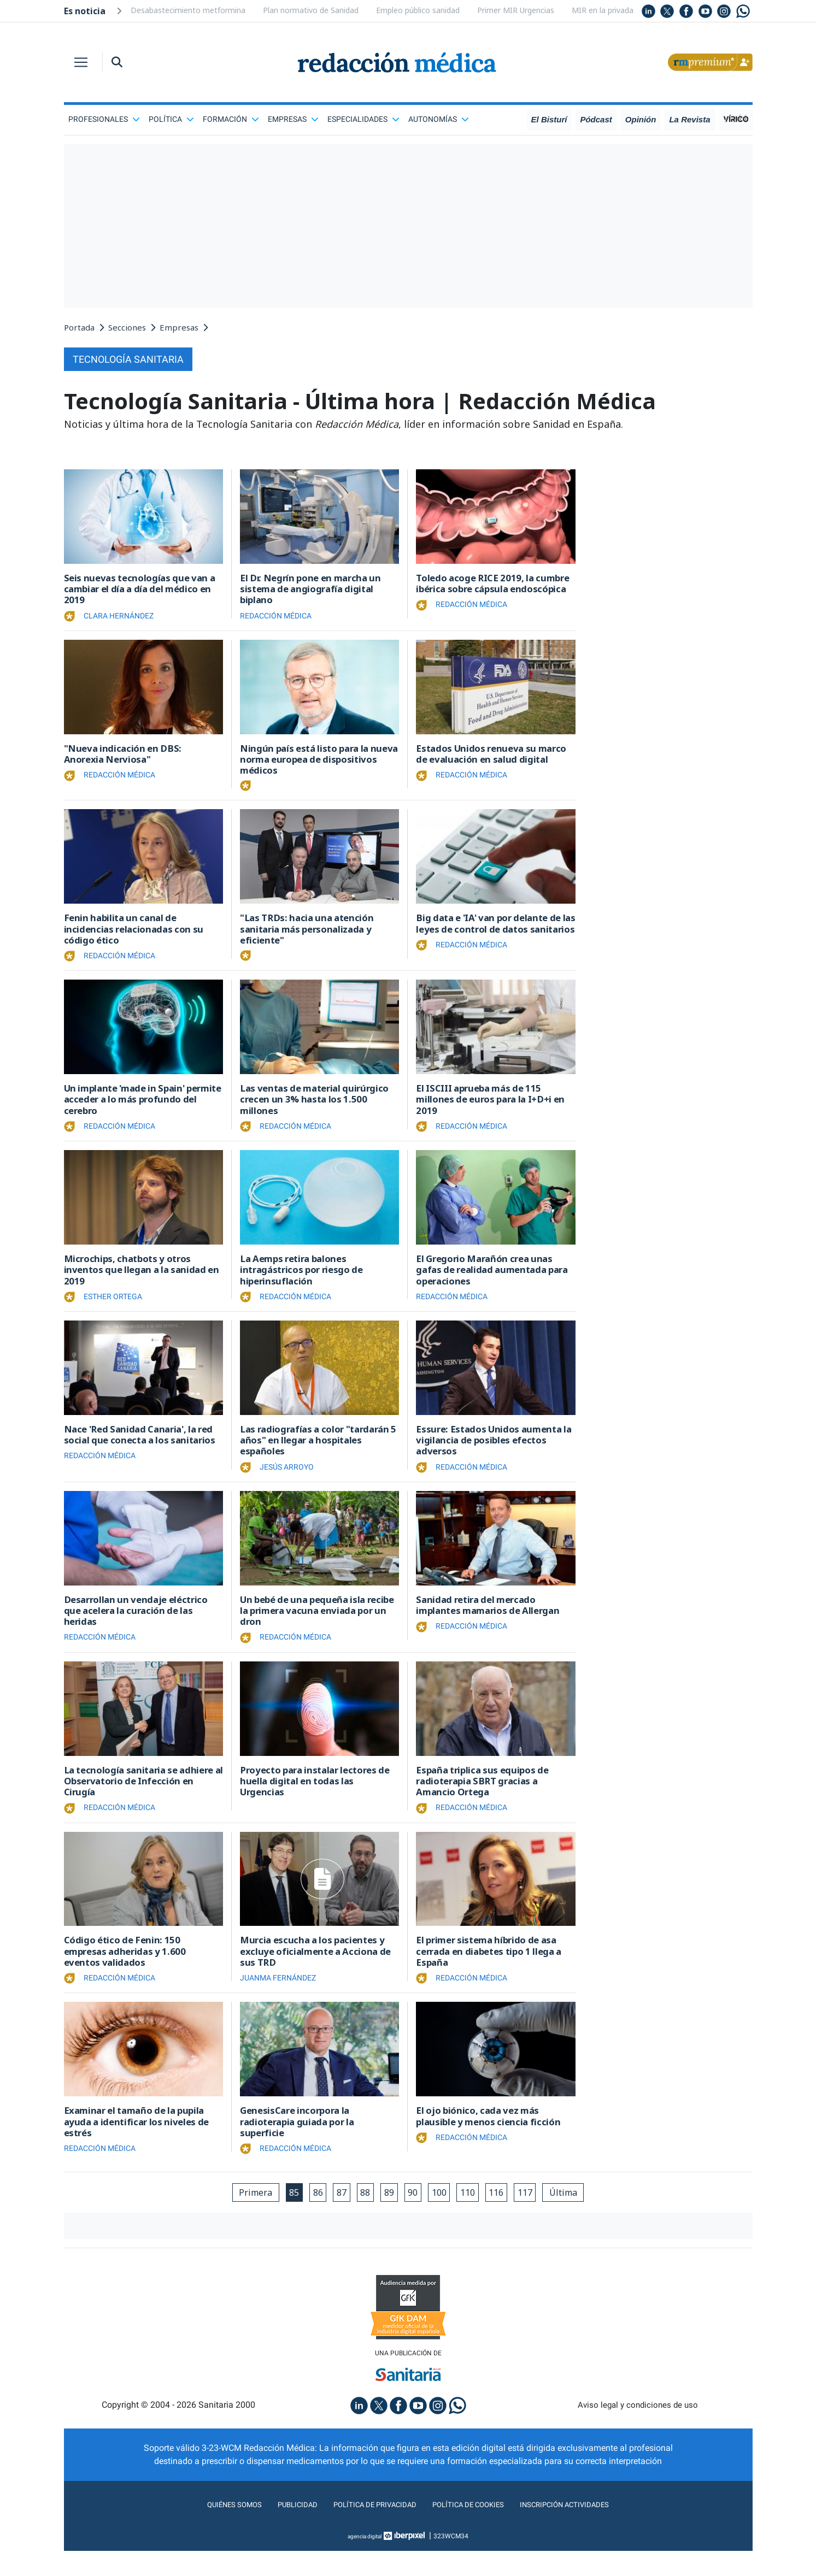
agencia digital (364, 2561)
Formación (231, 119)
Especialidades (363, 119)
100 (443, 2216)
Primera (240, 2216)
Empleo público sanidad (418, 10)
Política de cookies (474, 2530)
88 (362, 2216)
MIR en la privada (602, 10)
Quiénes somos (213, 2530)
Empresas (293, 119)
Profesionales (104, 119)
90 (414, 2216)
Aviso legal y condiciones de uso (637, 2430)
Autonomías (438, 119)
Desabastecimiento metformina (188, 10)
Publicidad (282, 2530)
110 (474, 2216)
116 (505, 2216)
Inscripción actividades (583, 2530)
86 (309, 2216)
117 (536, 2216)
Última (578, 2216)
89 (388, 2216)
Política (171, 119)
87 (336, 2216)
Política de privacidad (368, 2530)
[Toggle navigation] (81, 62)
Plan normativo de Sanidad (311, 10)
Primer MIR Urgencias (515, 10)
